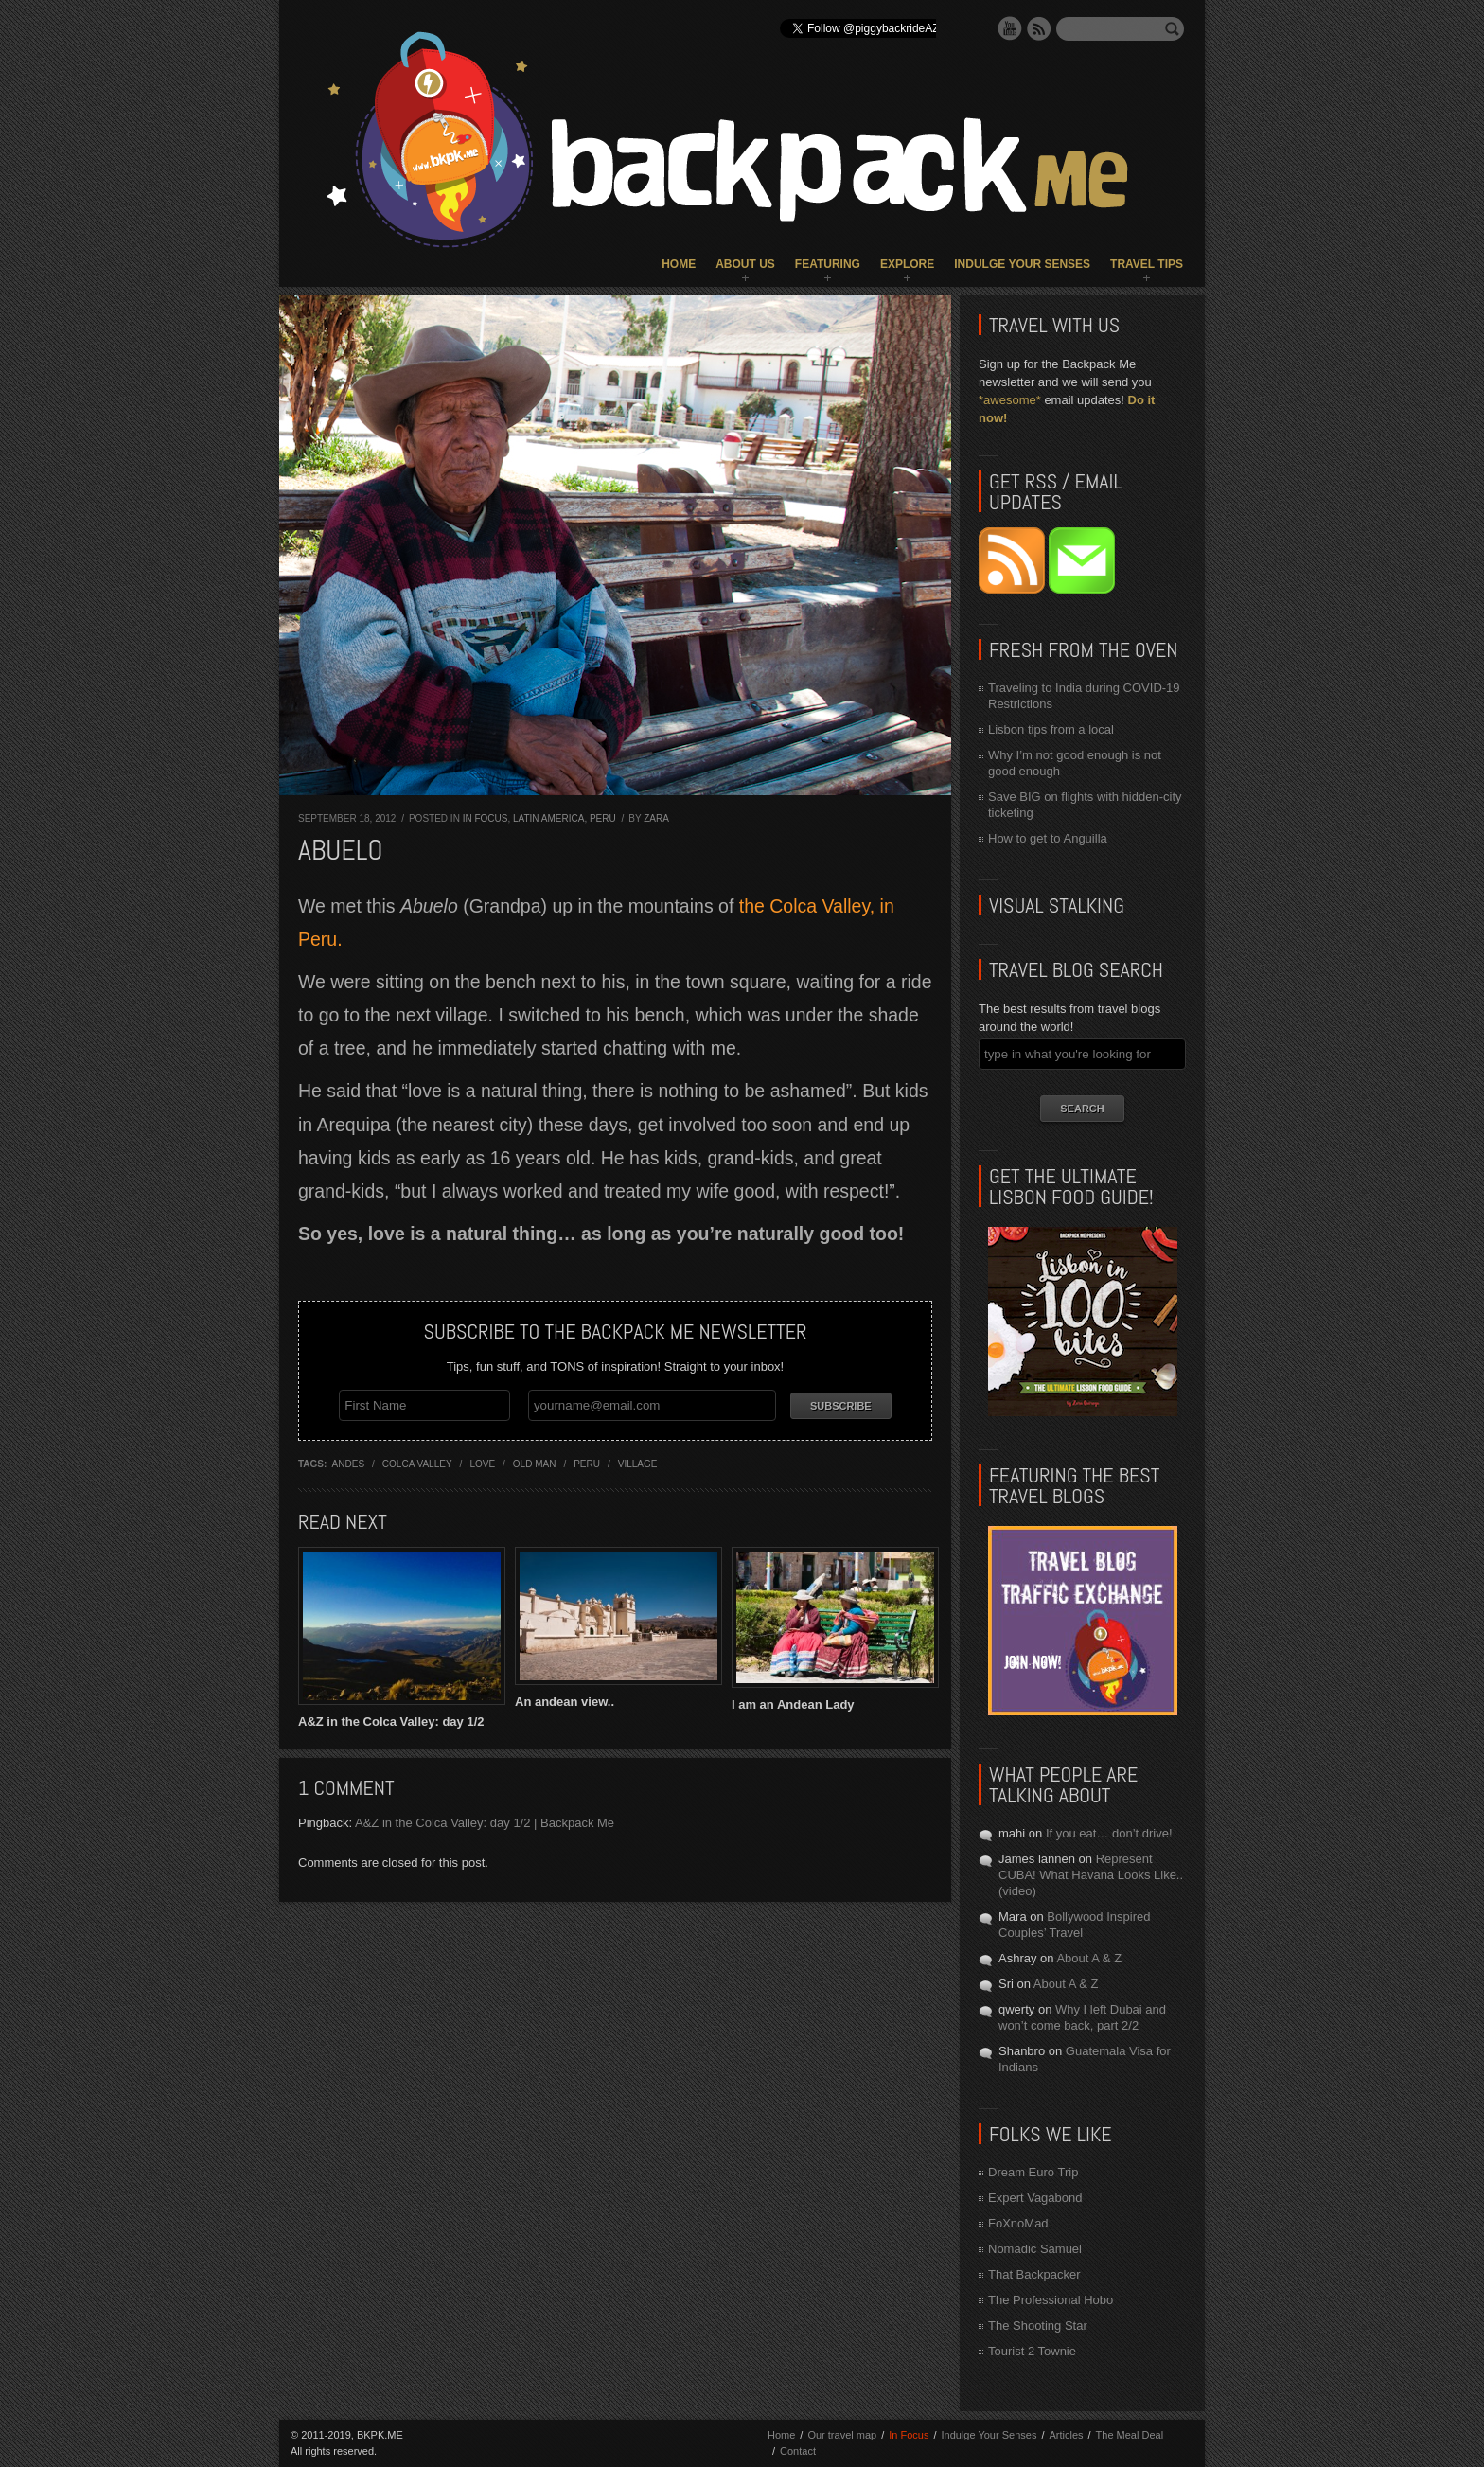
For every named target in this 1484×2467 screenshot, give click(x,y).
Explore (907, 264)
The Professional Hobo (1050, 2300)
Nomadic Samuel (1035, 2249)
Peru (603, 818)
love (482, 1464)
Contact (798, 2451)
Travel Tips (1146, 264)
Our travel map (841, 2434)
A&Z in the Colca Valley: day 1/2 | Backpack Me (484, 1823)
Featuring (827, 264)
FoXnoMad (1018, 2223)
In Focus (485, 818)
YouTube (1010, 28)
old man (534, 1464)
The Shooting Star (1037, 2325)
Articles (1066, 2434)
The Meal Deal (1130, 2434)
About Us (745, 264)
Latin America (548, 818)
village (638, 1464)
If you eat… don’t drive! (1109, 1833)
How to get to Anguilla (1047, 838)
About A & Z (1089, 1958)
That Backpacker (1034, 2274)
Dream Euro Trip (1033, 2172)
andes (348, 1464)
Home (679, 264)
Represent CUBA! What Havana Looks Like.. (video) (1090, 1875)
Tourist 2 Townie (1032, 2351)
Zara (656, 818)
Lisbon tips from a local (1051, 729)
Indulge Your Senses (1022, 264)
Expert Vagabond (1035, 2198)
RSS (1039, 28)
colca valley (417, 1464)
